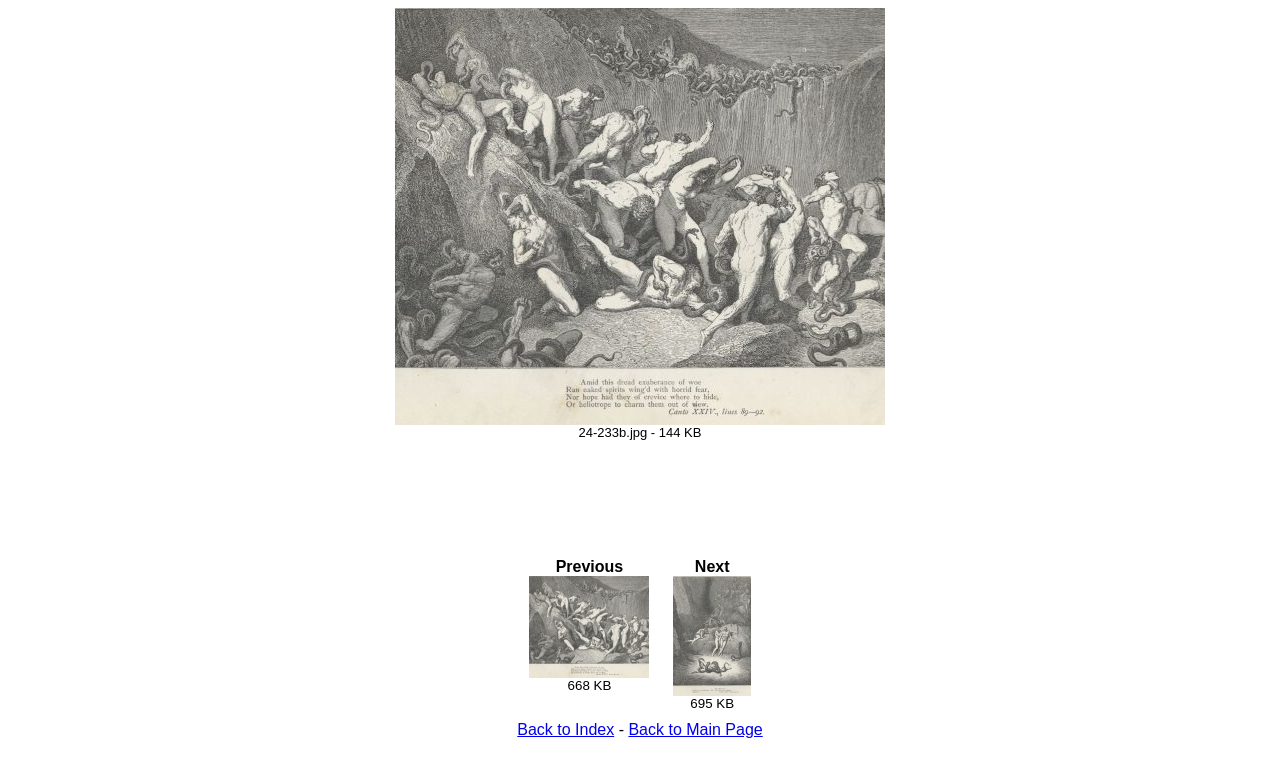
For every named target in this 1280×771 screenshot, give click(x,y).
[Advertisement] (640, 485)
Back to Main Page (695, 729)
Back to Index (565, 729)
